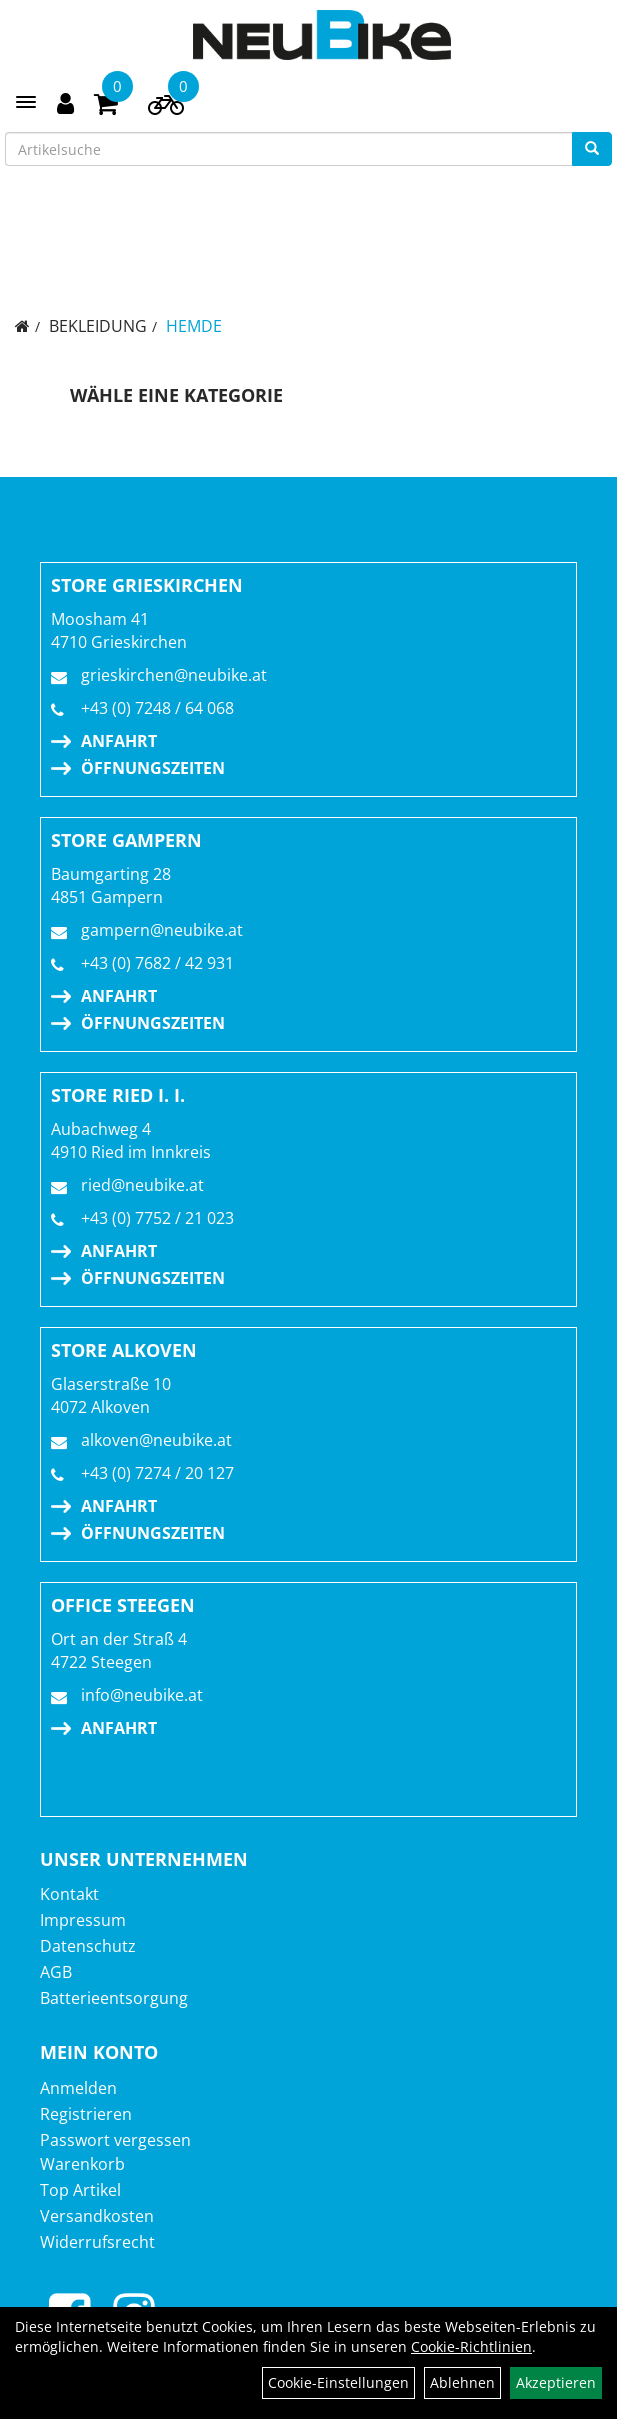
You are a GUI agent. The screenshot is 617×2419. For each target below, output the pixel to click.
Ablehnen (462, 2382)
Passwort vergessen (115, 2140)
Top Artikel (80, 2190)
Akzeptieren (556, 2382)
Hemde (194, 326)
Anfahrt (119, 741)
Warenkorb (82, 2164)
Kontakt (69, 1894)
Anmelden (78, 2088)
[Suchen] (592, 149)
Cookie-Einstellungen (338, 2382)
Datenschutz (88, 1946)
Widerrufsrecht (97, 2242)
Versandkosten (97, 2216)
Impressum (83, 1920)
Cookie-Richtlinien (471, 2346)
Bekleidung (98, 326)
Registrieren (86, 2114)
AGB (56, 1972)
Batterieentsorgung (114, 1998)
